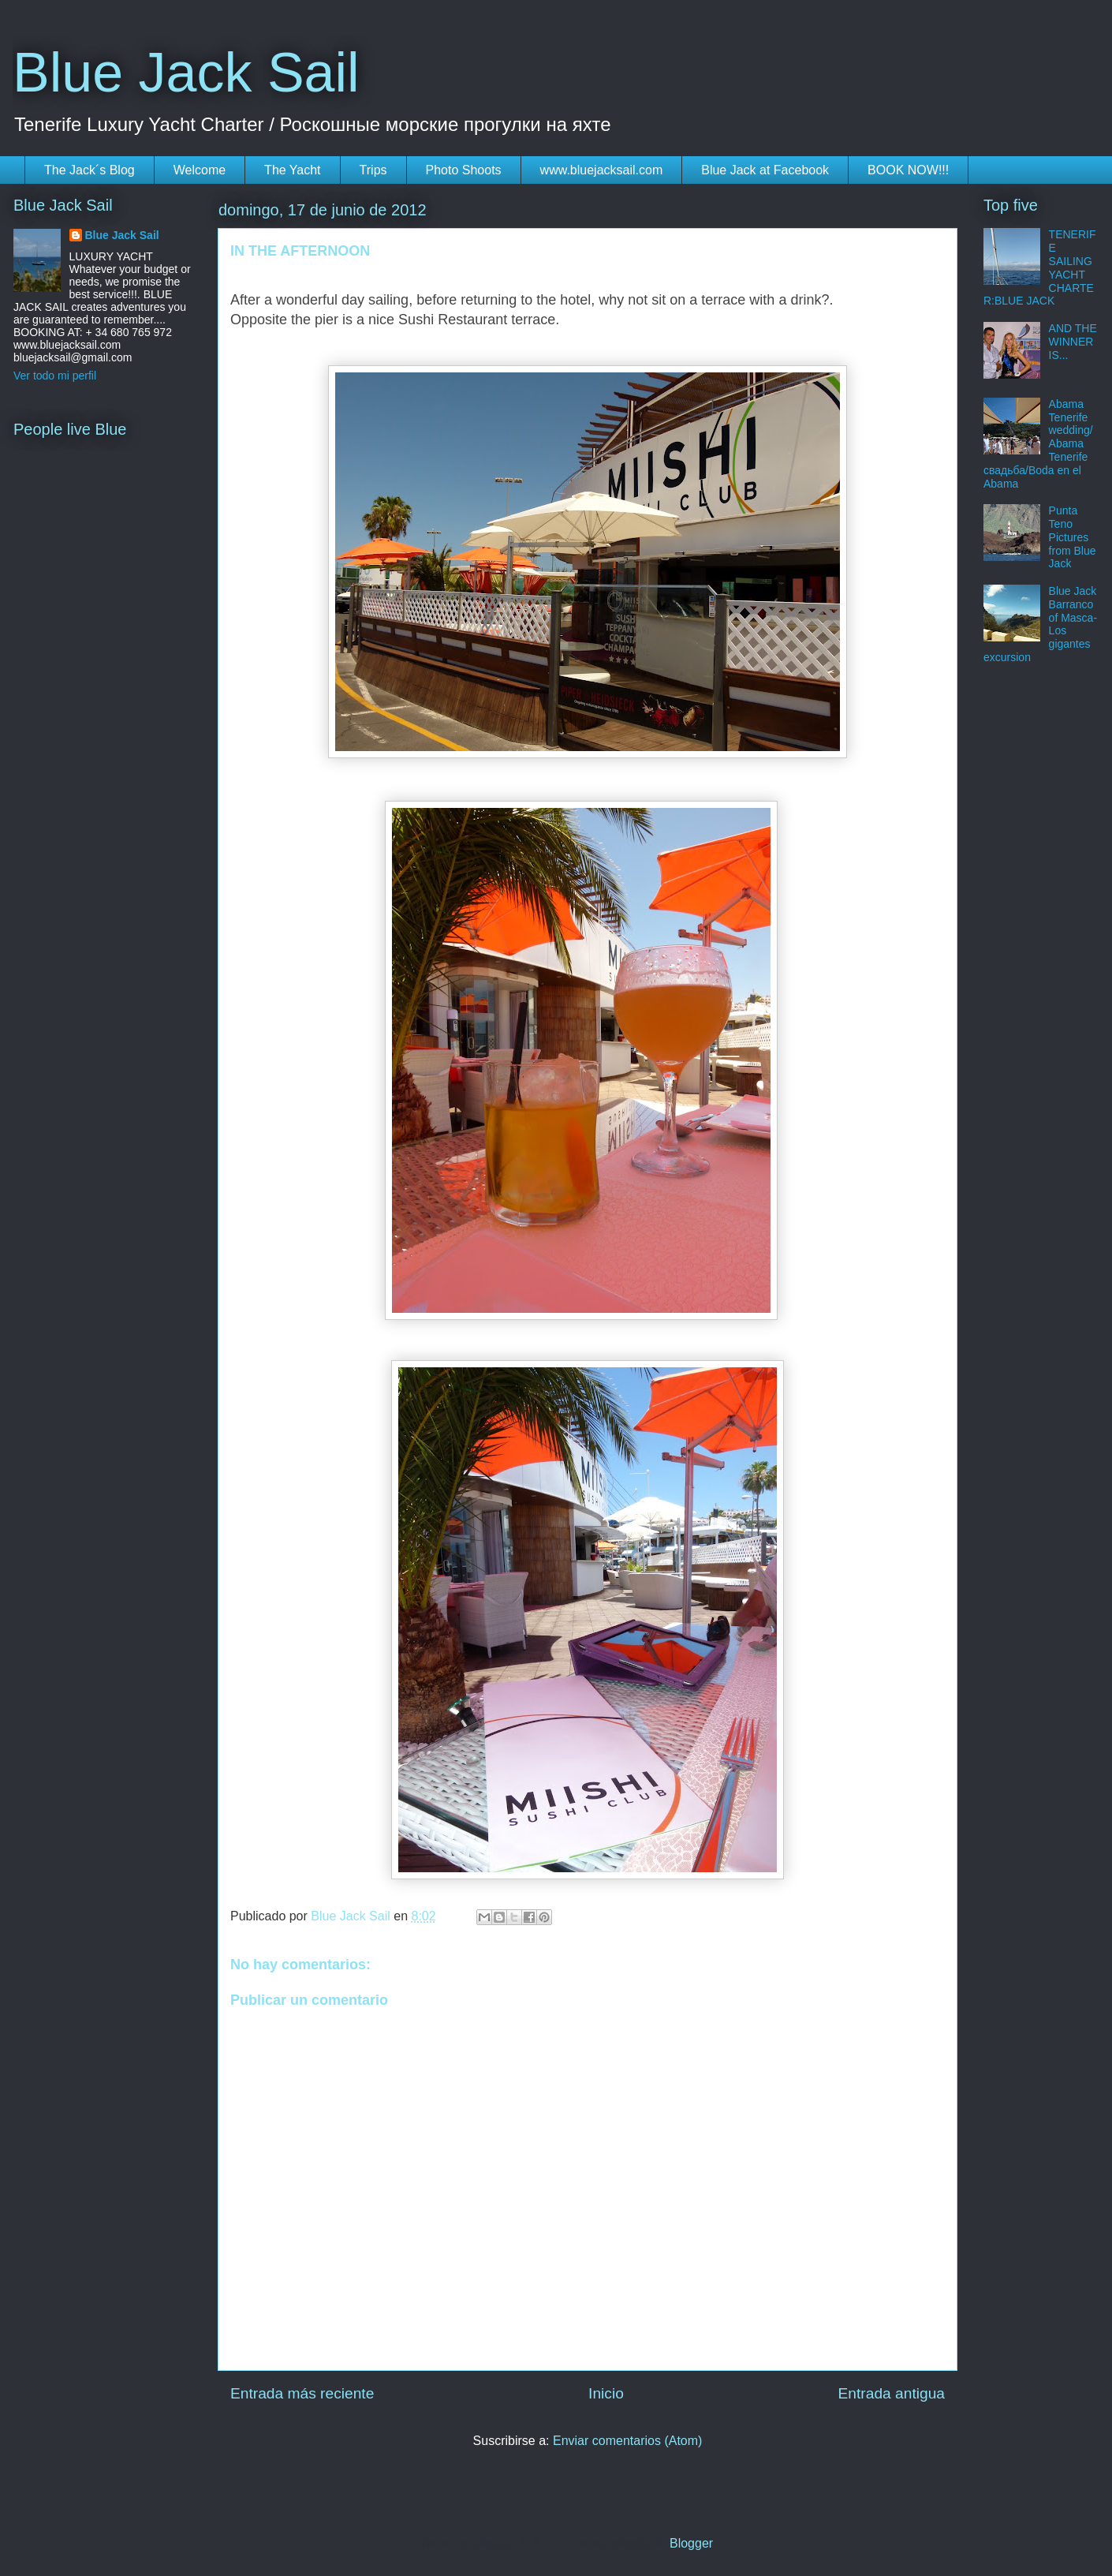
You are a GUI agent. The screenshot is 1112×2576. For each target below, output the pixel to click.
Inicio (606, 2393)
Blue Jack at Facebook (765, 170)
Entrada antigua (891, 2393)
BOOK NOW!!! (908, 170)
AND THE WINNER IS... (1073, 341)
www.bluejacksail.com (601, 170)
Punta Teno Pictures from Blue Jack (1072, 537)
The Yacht (292, 170)
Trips (373, 170)
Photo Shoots (464, 170)
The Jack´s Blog (89, 170)
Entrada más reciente (302, 2393)
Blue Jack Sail (186, 72)
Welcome (200, 170)
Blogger (691, 2543)
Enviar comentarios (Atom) (627, 2440)
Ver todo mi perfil (54, 375)
